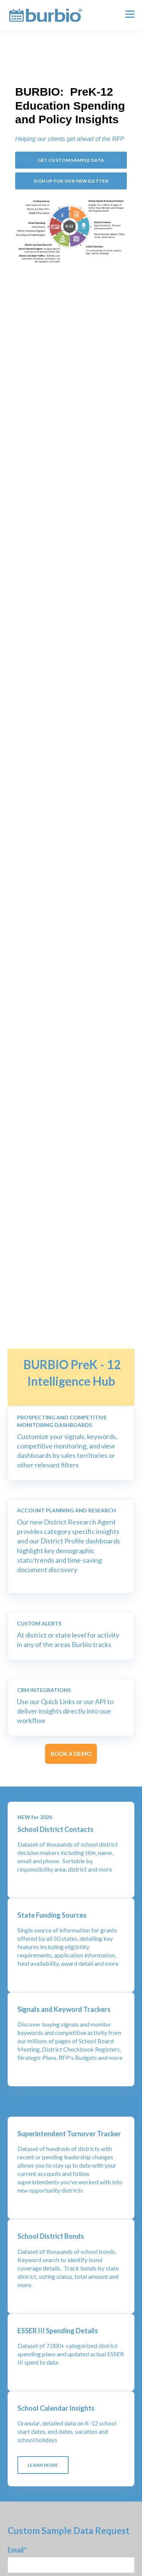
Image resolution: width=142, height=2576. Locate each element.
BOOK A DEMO (71, 1753)
